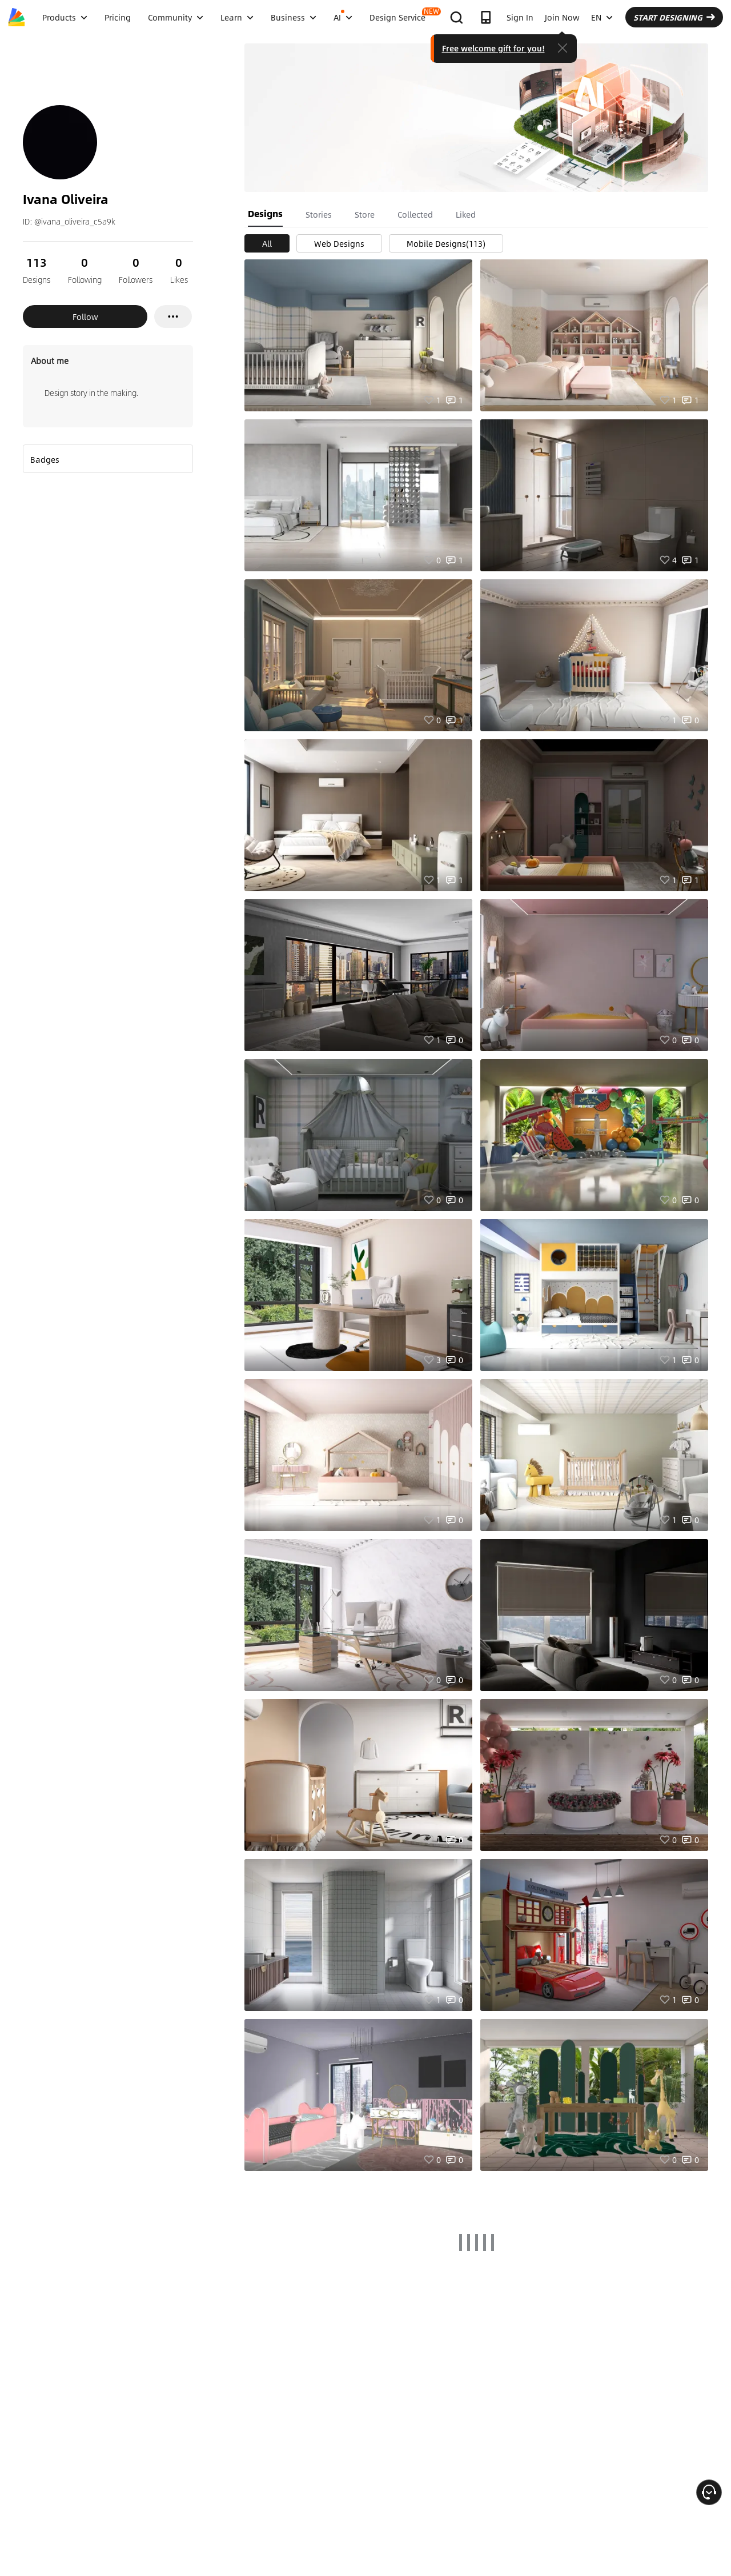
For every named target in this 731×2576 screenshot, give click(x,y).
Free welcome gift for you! (493, 48)
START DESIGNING (674, 17)
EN (602, 17)
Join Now (562, 17)
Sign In (520, 17)
